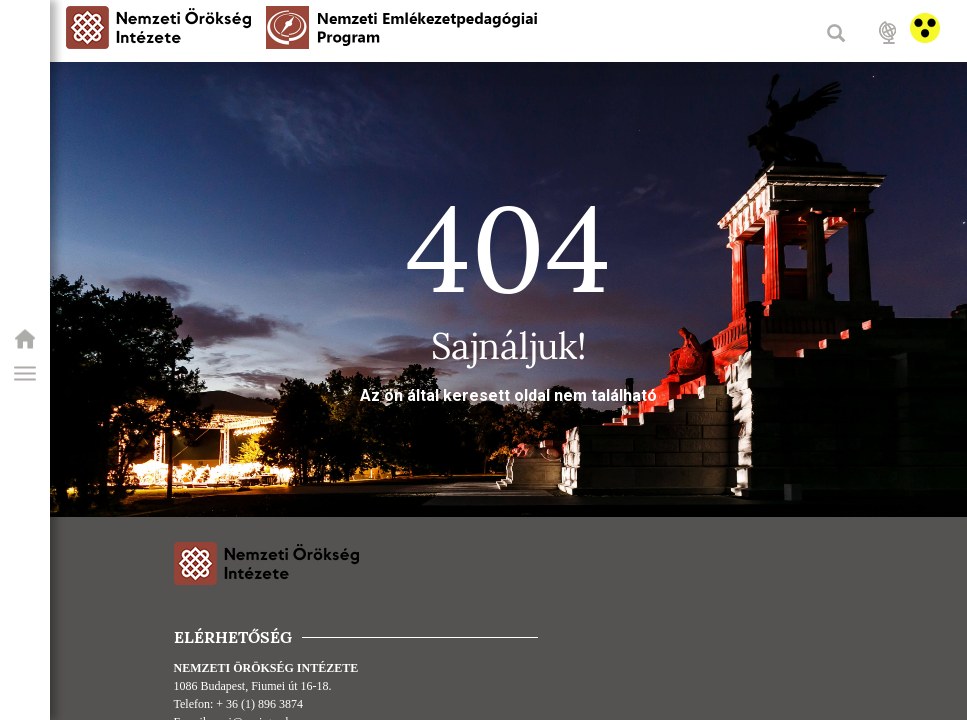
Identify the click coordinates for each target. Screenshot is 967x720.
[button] (25, 374)
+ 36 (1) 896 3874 (259, 704)
